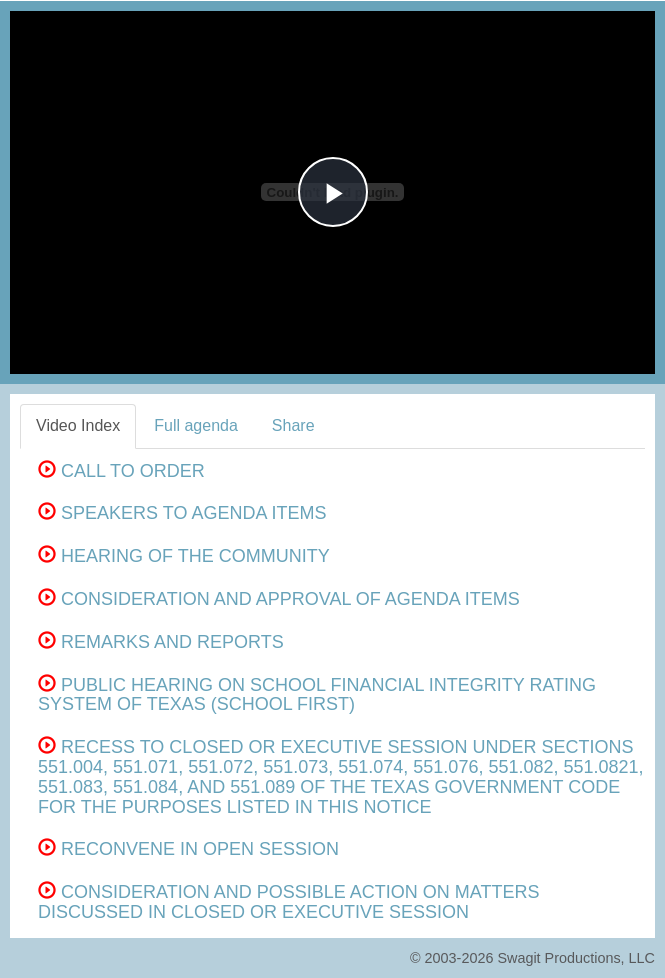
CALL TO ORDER (121, 471)
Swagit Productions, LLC (576, 958)
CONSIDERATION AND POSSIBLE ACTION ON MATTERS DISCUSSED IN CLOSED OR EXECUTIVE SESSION (288, 902)
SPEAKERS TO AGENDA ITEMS (182, 513)
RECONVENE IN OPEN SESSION (188, 849)
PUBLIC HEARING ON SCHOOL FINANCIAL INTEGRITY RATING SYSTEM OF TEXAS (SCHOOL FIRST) (317, 695)
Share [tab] (293, 425)
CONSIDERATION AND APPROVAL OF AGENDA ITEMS (279, 599)
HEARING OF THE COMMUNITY (184, 556)
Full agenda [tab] (196, 425)
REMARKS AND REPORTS (161, 642)
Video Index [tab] (78, 425)
